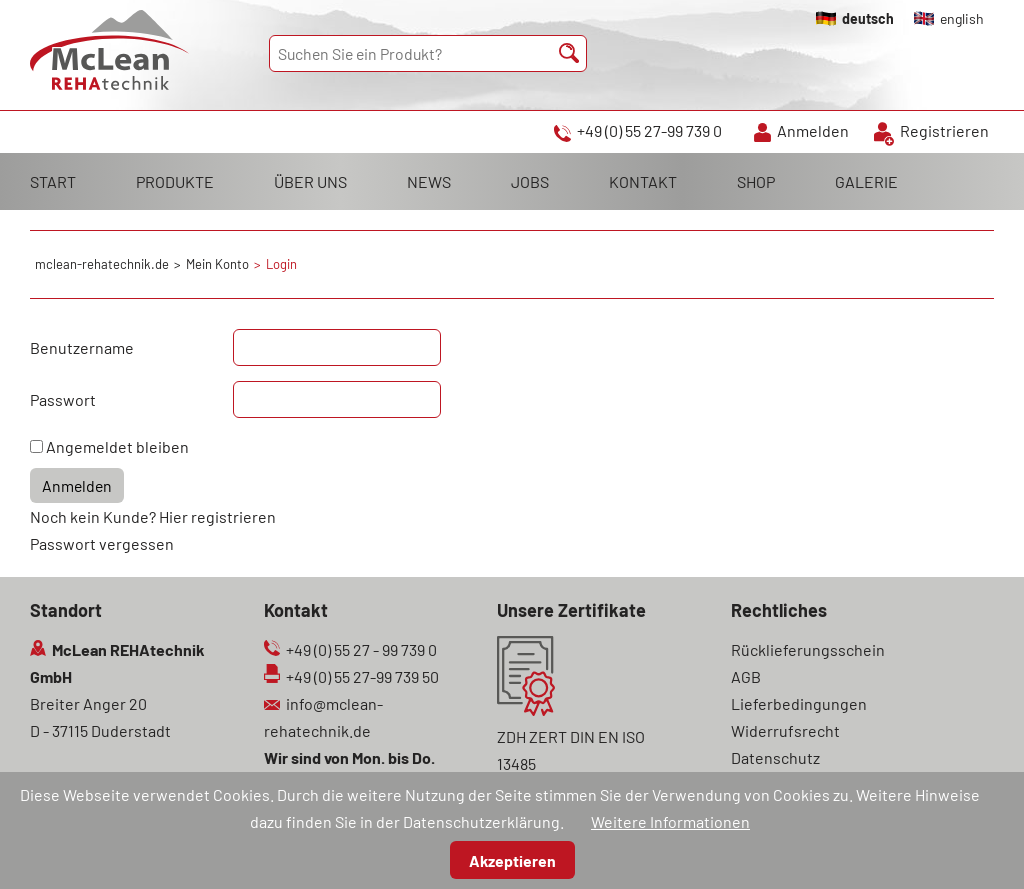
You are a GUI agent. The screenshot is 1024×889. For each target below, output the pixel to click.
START (53, 181)
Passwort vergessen (102, 543)
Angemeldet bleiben (117, 446)
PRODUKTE (175, 181)
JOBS (530, 181)
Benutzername (82, 347)
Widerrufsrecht (785, 730)
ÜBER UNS (310, 181)
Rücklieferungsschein (808, 649)
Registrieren (944, 130)
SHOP (756, 181)
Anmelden (813, 130)
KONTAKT (643, 181)
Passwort (63, 399)
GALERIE (866, 181)
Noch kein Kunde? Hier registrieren (153, 516)
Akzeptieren (512, 860)
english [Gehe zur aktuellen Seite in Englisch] (962, 18)
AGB (746, 676)
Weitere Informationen (670, 821)
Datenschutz (775, 757)
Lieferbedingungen (799, 703)
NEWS (429, 181)
